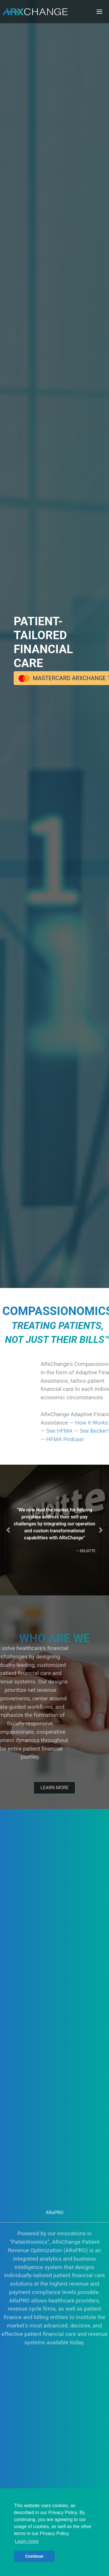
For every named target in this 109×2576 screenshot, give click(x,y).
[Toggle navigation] (99, 12)
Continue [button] (34, 2556)
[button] (8, 1530)
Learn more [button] (27, 2541)
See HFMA (81, 1430)
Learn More (54, 1791)
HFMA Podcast (86, 1439)
